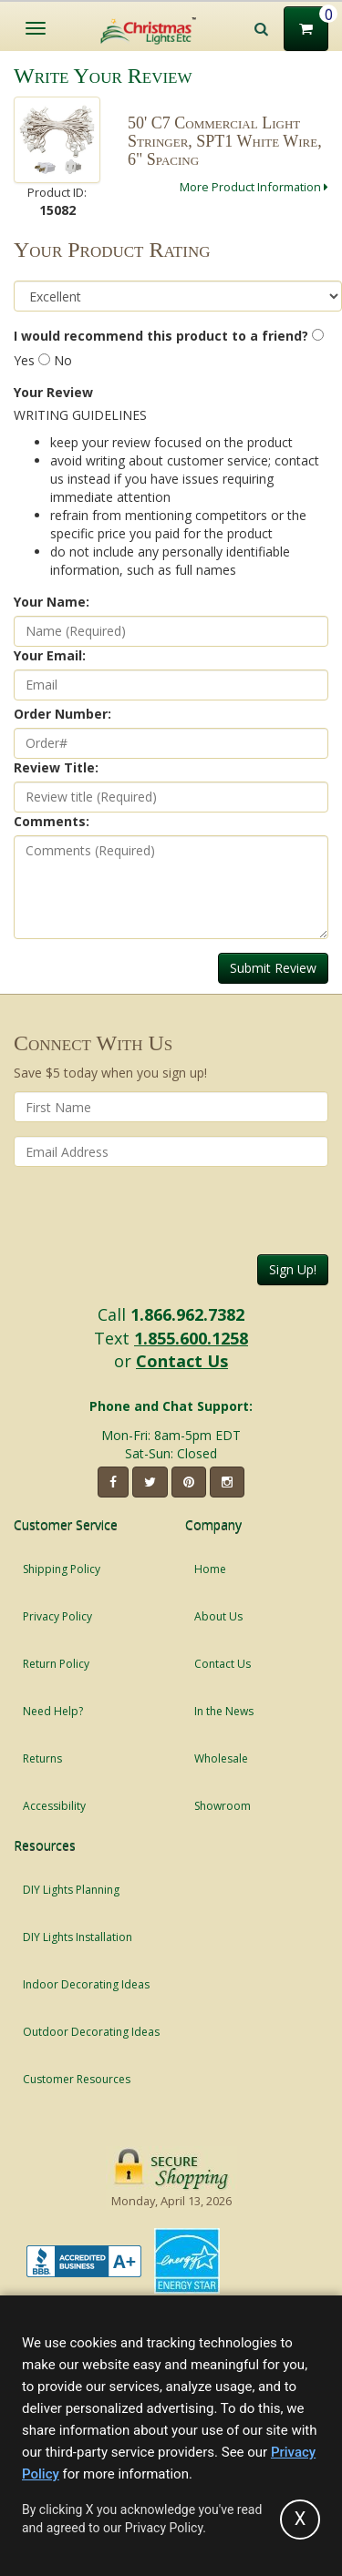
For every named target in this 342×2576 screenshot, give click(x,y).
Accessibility (54, 1806)
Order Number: (62, 713)
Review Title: (56, 767)
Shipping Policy (61, 1569)
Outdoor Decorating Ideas (91, 2031)
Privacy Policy (57, 1616)
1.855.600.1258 (191, 1338)
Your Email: (50, 655)
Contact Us (182, 1361)
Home (210, 1569)
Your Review (53, 392)
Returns (42, 1758)
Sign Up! (292, 1269)
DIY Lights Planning (71, 1889)
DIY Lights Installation (77, 1937)
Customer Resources (76, 2079)
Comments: (51, 821)
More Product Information (254, 187)
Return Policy (56, 1663)
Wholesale (221, 1758)
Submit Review (273, 967)
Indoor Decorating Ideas (86, 1984)
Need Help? (53, 1711)
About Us (218, 1616)
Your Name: (51, 601)
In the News (224, 1711)
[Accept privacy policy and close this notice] (300, 2519)
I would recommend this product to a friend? (161, 335)
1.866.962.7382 (187, 1314)
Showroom (222, 1806)
